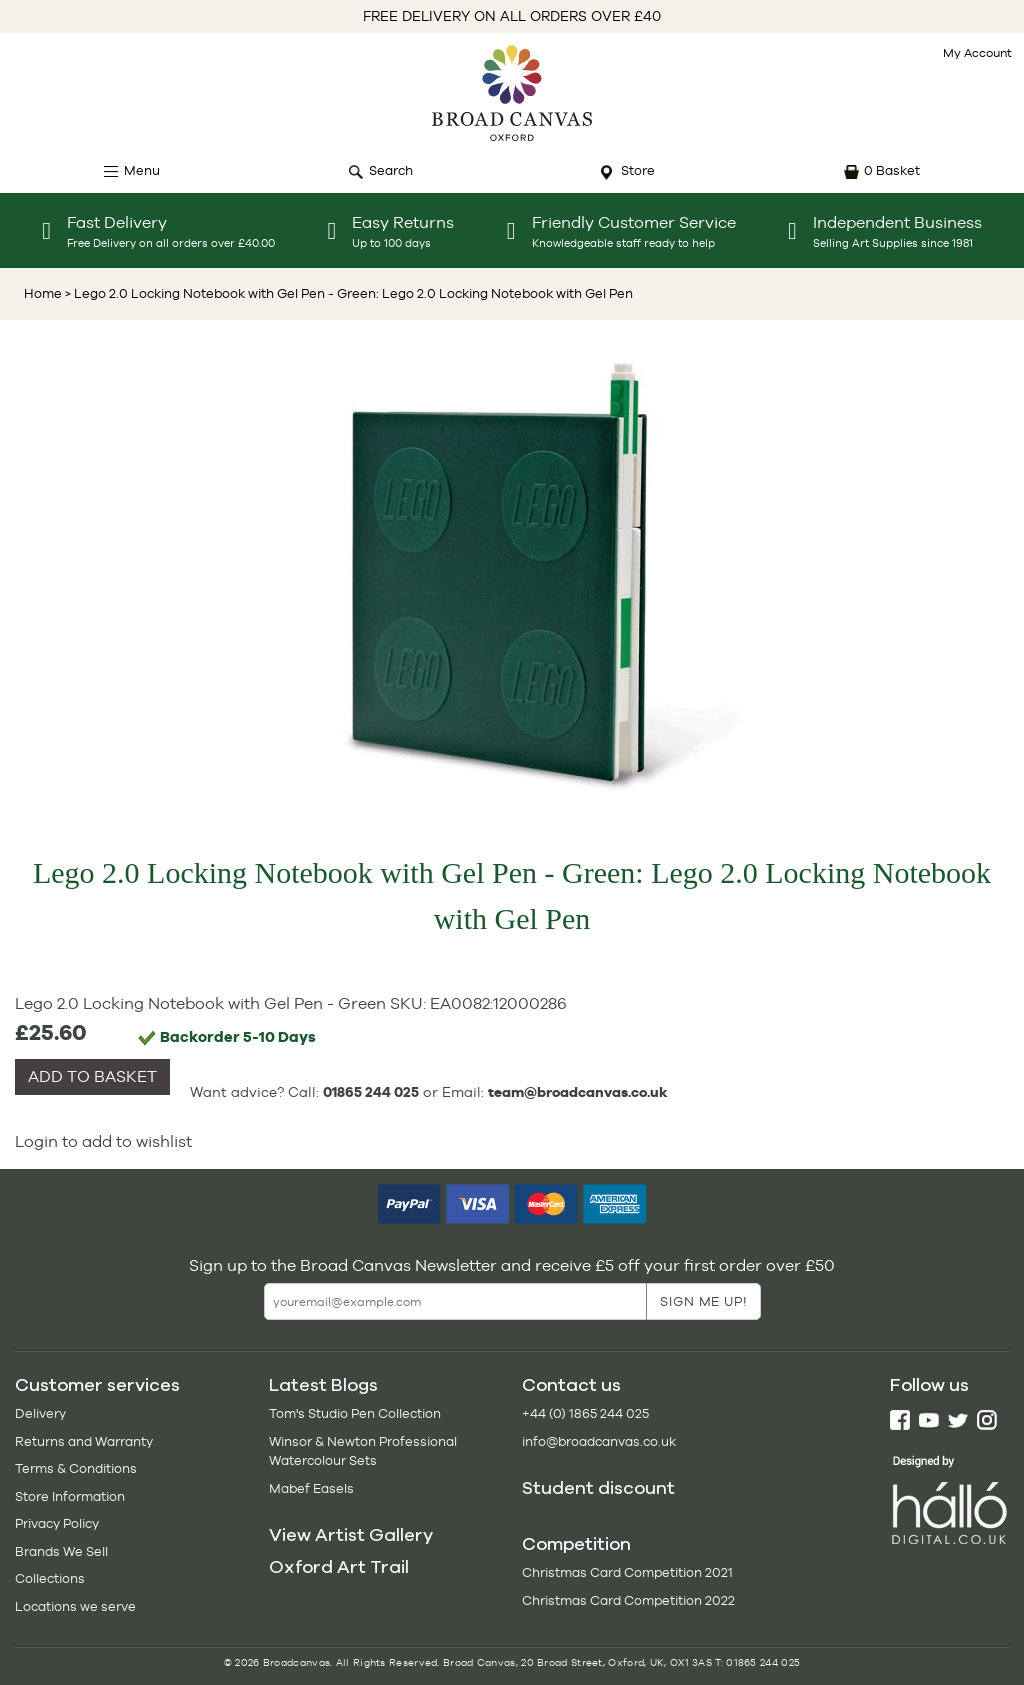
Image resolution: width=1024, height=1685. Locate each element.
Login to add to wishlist (103, 1141)
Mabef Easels (311, 1488)
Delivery (40, 1413)
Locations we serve (75, 1606)
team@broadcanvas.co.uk (578, 1092)
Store (638, 170)
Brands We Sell (61, 1551)
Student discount (598, 1488)
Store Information (70, 1496)
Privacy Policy (57, 1523)
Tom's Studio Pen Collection (355, 1413)
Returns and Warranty (84, 1441)
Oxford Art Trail (339, 1567)
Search (391, 170)
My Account (977, 53)
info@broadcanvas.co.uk (599, 1441)
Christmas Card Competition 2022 (628, 1600)
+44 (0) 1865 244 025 (585, 1413)
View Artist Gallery (351, 1535)
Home (43, 293)
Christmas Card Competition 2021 (627, 1572)
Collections (50, 1578)
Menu (142, 170)
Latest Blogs (323, 1385)
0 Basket (892, 170)
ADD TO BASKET (92, 1076)
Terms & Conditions (76, 1468)
